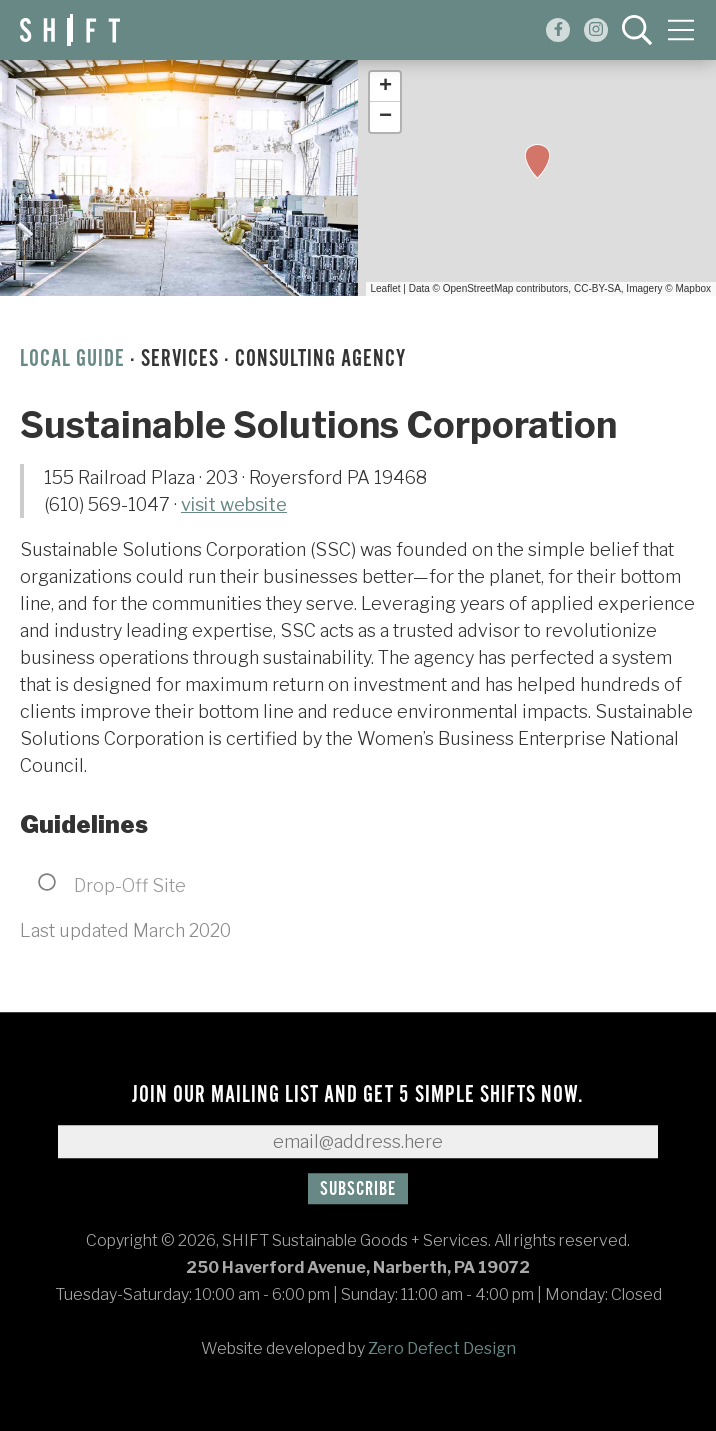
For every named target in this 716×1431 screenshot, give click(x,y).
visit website (234, 504)
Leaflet (386, 288)
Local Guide (72, 359)
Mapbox (693, 288)
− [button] (385, 117)
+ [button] (385, 87)
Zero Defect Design (442, 1348)
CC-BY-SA (597, 288)
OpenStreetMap (478, 288)
